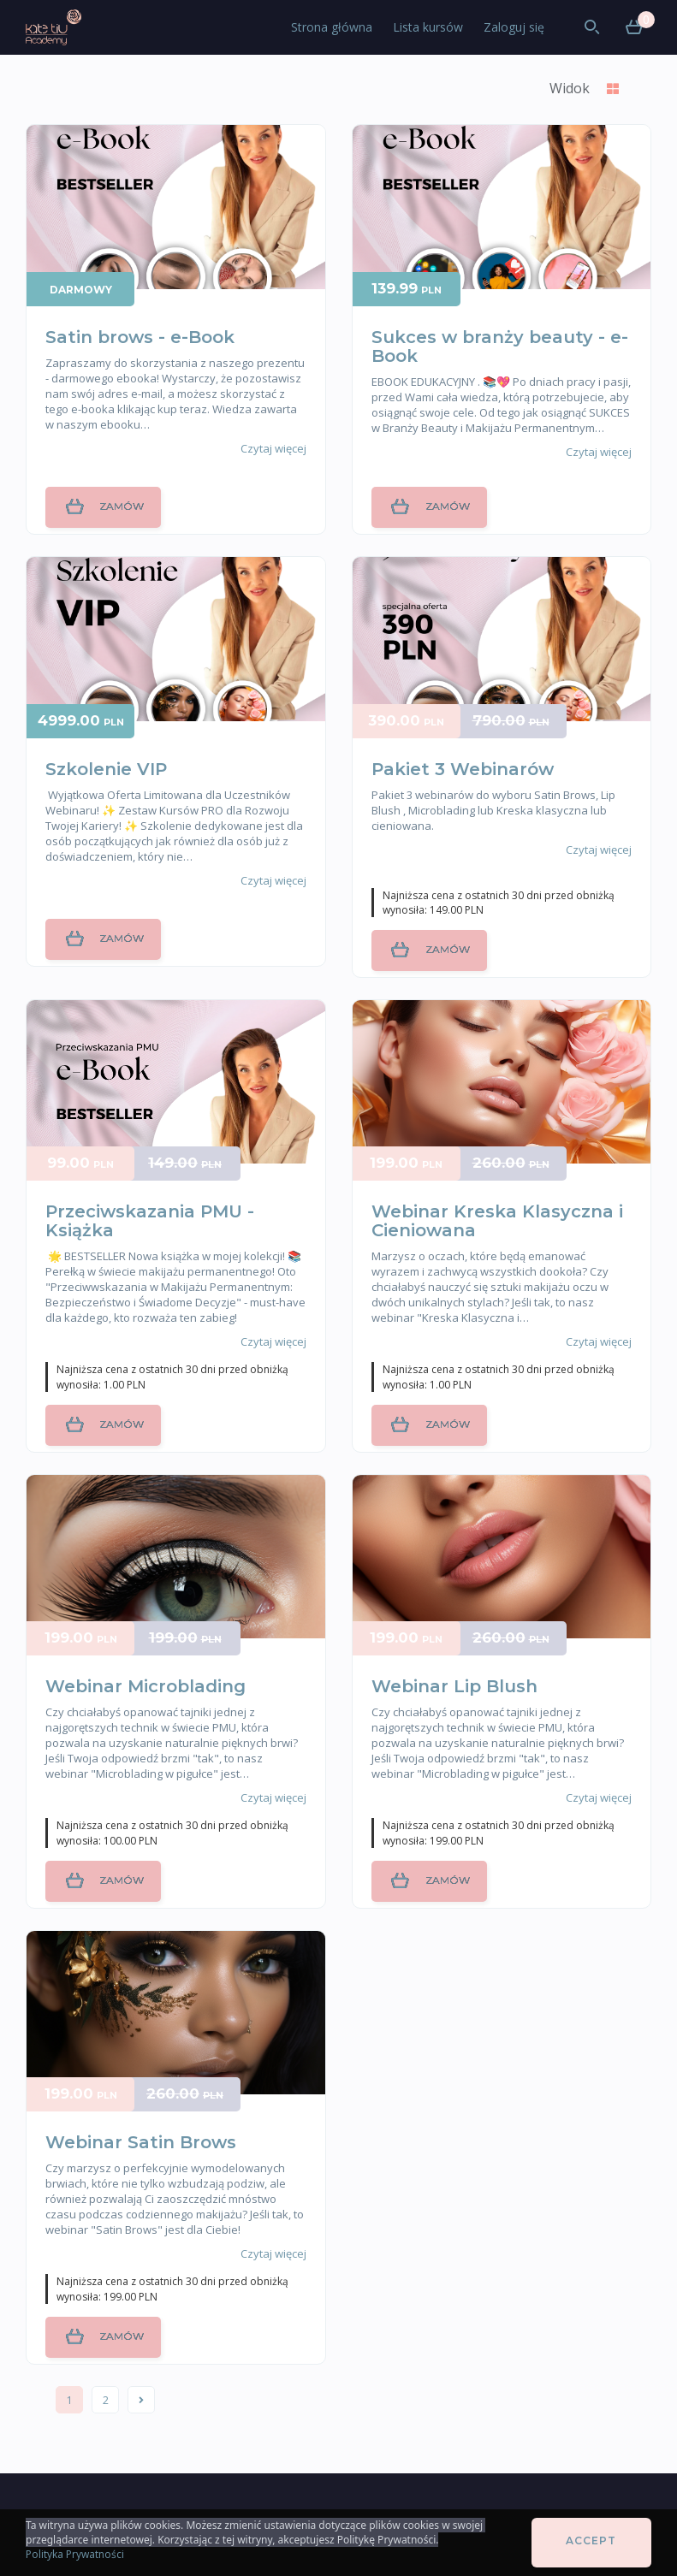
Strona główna (331, 27)
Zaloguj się (514, 27)
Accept (591, 2540)
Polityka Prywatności (75, 2554)
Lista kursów (428, 27)
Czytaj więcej (273, 448)
